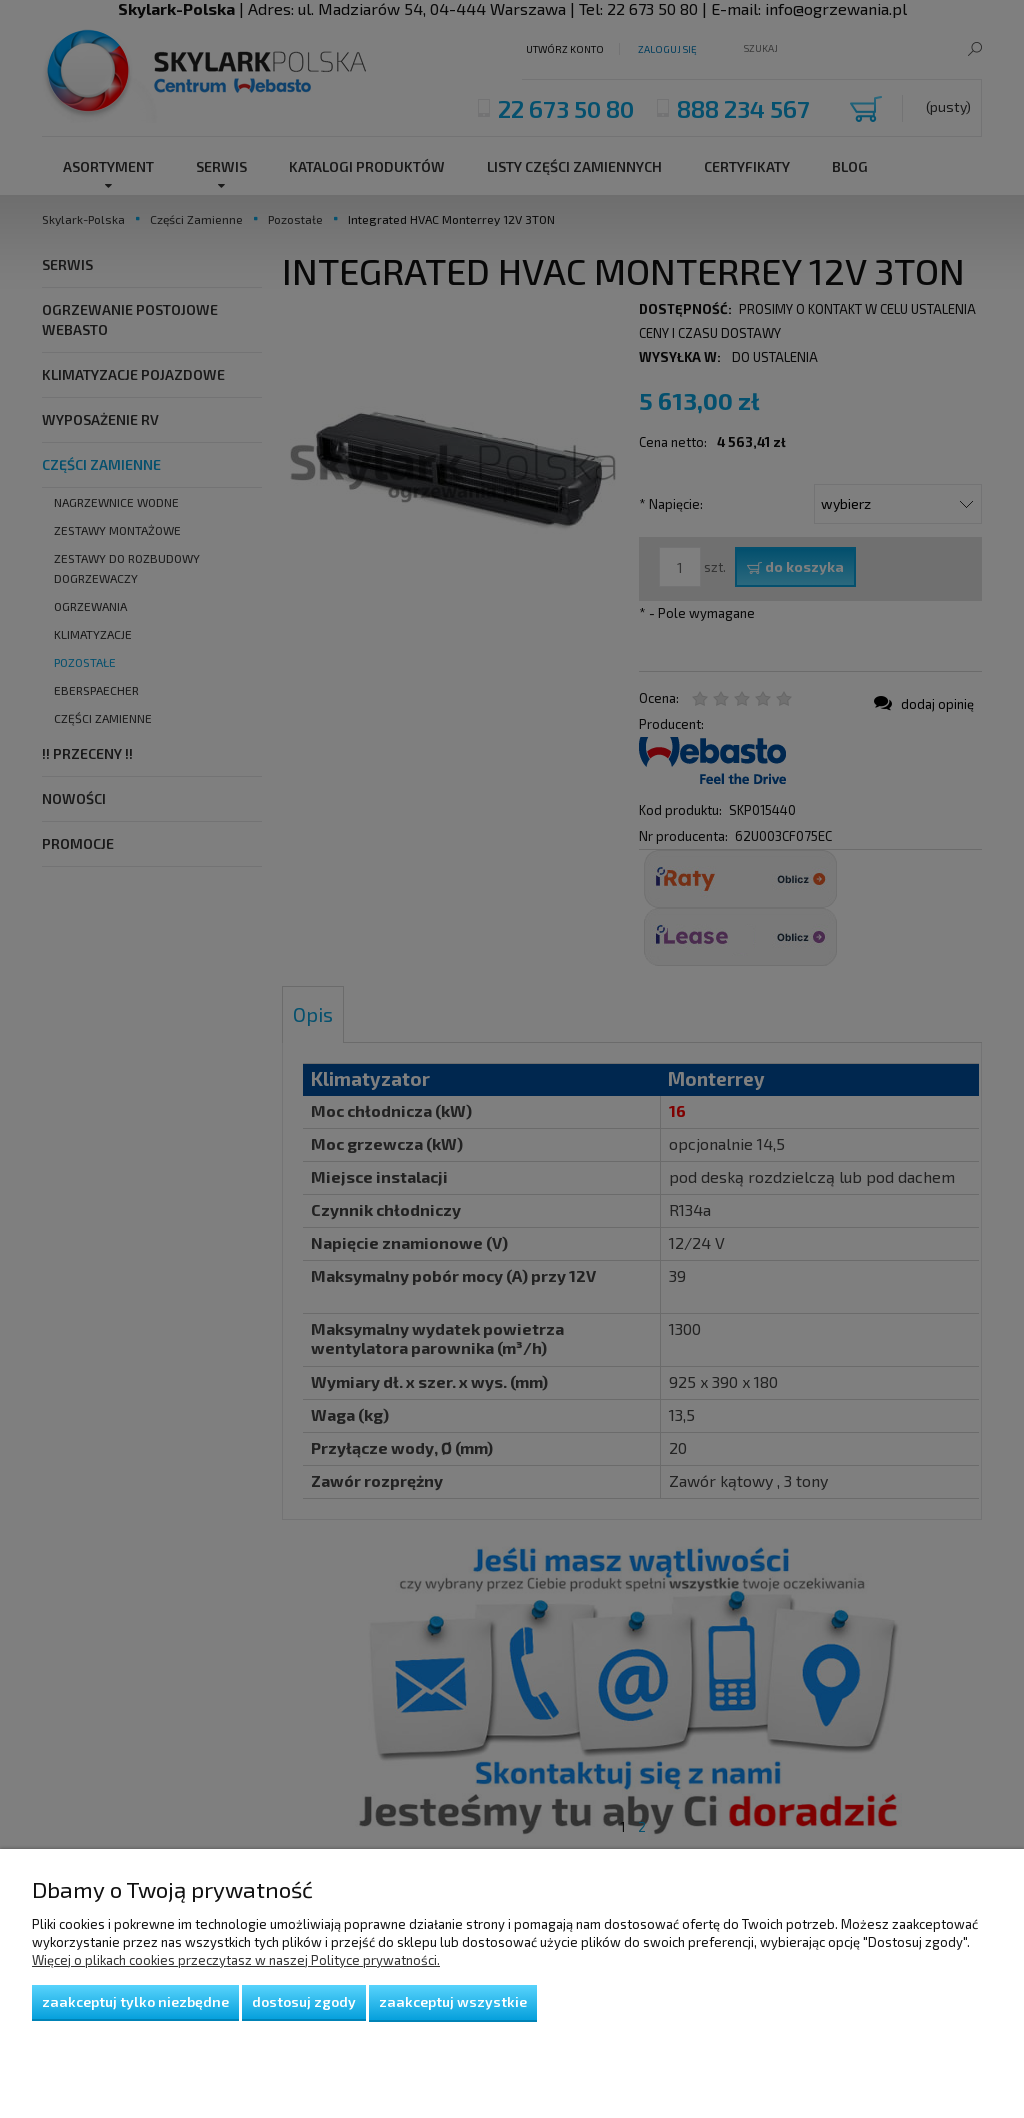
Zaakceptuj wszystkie (453, 2001)
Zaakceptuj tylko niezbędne (135, 2001)
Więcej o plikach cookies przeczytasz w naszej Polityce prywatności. (236, 1960)
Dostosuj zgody (304, 2001)
